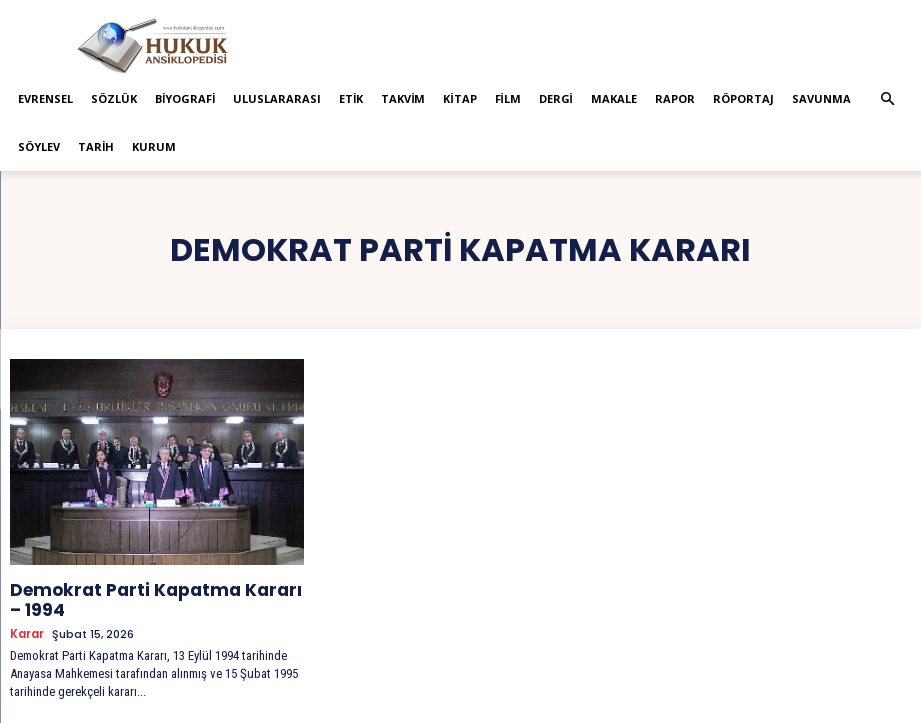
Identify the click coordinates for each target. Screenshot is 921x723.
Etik (351, 98)
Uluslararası (277, 98)
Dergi (556, 98)
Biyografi (185, 98)
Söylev (39, 146)
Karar (27, 627)
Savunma (821, 98)
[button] (888, 99)
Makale (614, 98)
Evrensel (45, 98)
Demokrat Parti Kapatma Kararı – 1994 (139, 596)
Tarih (96, 146)
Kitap (459, 98)
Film (508, 98)
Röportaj (743, 98)
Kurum (154, 146)
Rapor (675, 98)
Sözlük (114, 98)
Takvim (403, 98)
